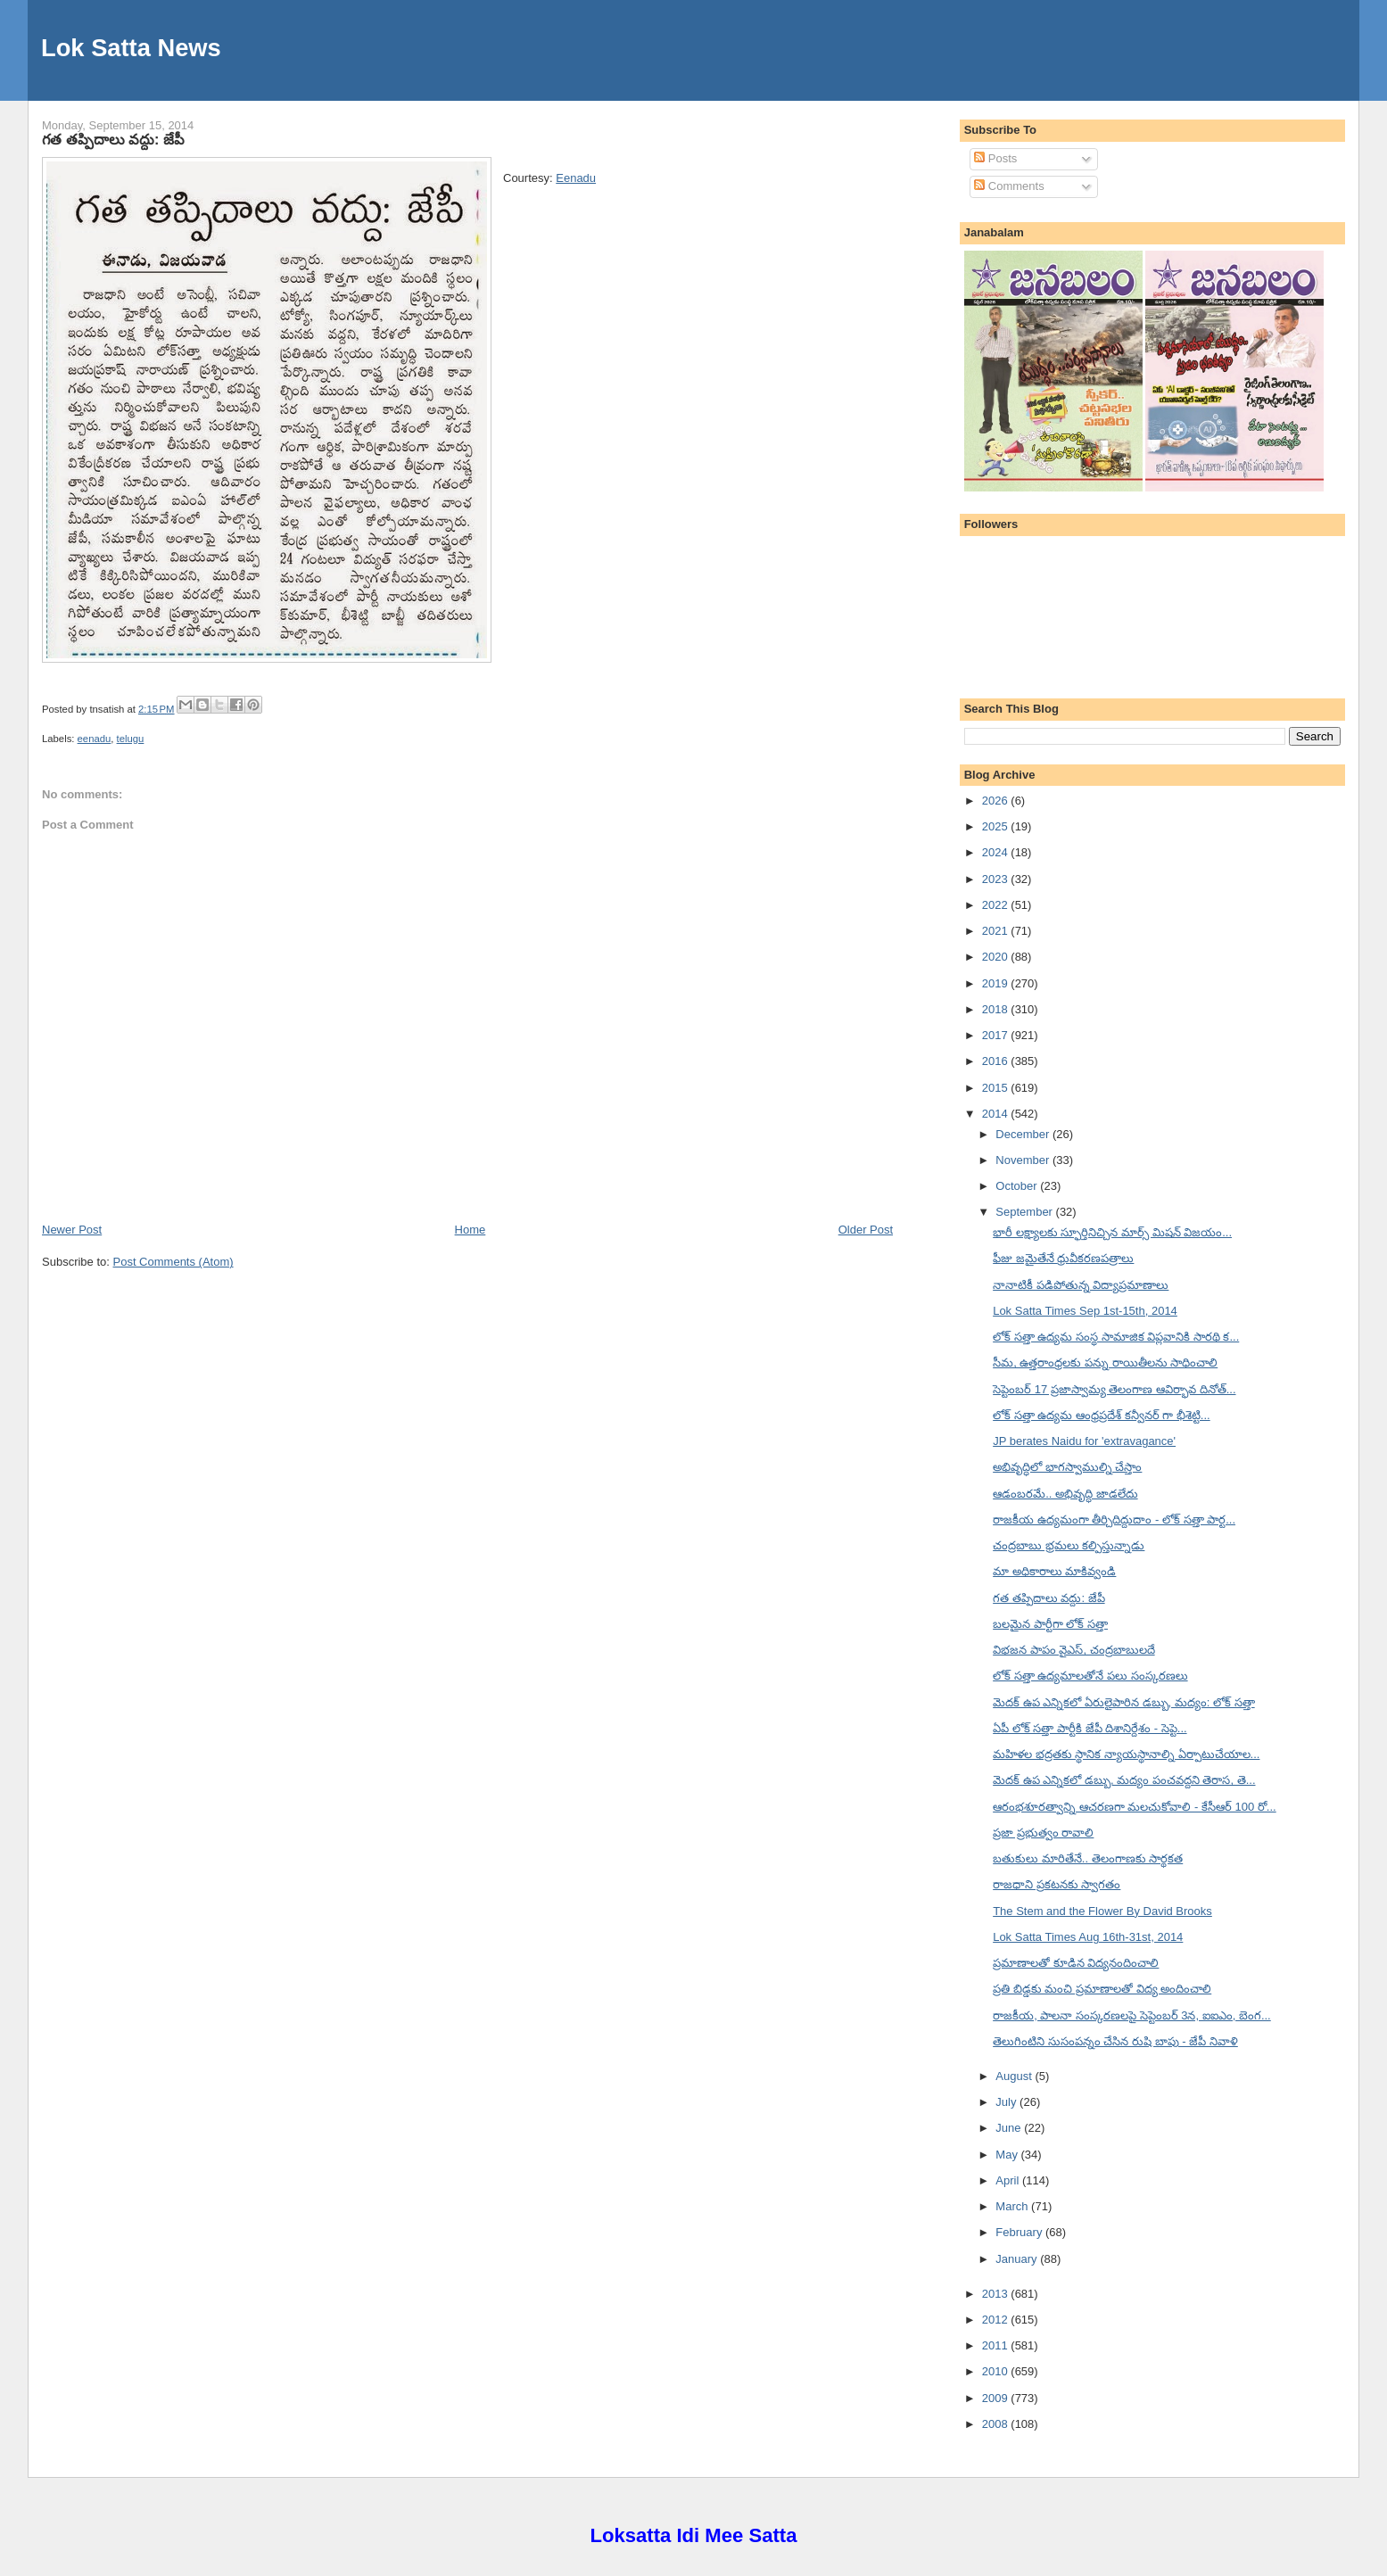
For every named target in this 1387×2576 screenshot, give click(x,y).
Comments (1009, 186)
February (1020, 2232)
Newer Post (72, 1229)
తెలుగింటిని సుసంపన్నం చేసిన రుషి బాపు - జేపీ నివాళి (1115, 2041)
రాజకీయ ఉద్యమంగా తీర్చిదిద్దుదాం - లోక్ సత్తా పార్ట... (1114, 1519)
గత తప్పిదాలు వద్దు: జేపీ (113, 139)
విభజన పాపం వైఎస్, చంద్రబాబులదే (1073, 1649)
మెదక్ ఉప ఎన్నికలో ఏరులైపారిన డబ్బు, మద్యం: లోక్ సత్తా (1124, 1702)
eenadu (94, 738)
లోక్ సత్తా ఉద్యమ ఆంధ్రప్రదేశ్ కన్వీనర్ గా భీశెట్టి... (1101, 1415)
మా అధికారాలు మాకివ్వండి (1054, 1571)
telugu (130, 738)
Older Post (865, 1229)
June (1009, 2127)
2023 (996, 879)
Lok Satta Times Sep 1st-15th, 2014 (1085, 1310)
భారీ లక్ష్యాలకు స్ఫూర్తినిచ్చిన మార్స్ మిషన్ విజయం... (1112, 1232)
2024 (996, 852)
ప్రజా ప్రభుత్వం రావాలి (1043, 1832)
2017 (996, 1035)
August (1015, 2076)
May (1007, 2154)
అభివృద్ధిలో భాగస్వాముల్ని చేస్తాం (1067, 1467)
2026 (996, 800)
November (1024, 1160)
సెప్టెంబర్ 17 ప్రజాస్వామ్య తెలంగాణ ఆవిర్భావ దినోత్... (1114, 1389)
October (1017, 1186)
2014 (996, 1113)
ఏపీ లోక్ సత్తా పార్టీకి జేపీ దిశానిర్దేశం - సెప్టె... (1089, 1728)
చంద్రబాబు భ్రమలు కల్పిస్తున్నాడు (1068, 1545)
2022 (996, 905)
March (1013, 2206)
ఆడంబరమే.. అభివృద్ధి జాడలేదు (1065, 1493)
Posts (995, 158)
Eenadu (576, 178)
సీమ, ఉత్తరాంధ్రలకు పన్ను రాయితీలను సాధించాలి (1105, 1362)
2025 (996, 826)
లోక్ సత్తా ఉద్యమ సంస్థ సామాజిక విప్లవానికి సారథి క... (1116, 1336)
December (1024, 1134)
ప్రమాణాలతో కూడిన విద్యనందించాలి (1076, 1962)
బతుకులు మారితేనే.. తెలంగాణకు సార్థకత (1088, 1858)
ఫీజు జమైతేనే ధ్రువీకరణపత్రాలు (1063, 1258)
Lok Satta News (131, 48)
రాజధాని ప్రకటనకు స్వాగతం (1056, 1884)
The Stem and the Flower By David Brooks (1102, 1911)
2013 (996, 2293)
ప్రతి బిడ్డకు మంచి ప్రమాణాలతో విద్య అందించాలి (1102, 1988)
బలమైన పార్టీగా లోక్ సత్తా (1050, 1624)
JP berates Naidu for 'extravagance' (1084, 1441)
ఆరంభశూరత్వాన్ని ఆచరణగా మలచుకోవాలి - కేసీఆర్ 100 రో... (1134, 1806)
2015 (996, 1087)
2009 (996, 2398)
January (1017, 2259)
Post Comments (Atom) (173, 1261)
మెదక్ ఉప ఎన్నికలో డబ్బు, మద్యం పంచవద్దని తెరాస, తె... (1124, 1780)
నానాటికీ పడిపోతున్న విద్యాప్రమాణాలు (1080, 1285)
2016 (996, 1061)
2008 (996, 2424)
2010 (996, 2371)
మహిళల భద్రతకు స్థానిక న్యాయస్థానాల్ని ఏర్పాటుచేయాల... (1126, 1754)
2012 (996, 2319)
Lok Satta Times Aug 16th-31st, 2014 (1088, 1937)
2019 (996, 983)
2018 (996, 1009)
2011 (996, 2345)
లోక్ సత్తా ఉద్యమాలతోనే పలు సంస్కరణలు (1090, 1675)
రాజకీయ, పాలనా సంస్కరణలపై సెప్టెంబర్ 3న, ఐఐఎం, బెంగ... (1132, 2015)
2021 (996, 930)
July (1007, 2102)
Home (470, 1229)
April (1008, 2180)
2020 (996, 956)
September (1025, 1211)
